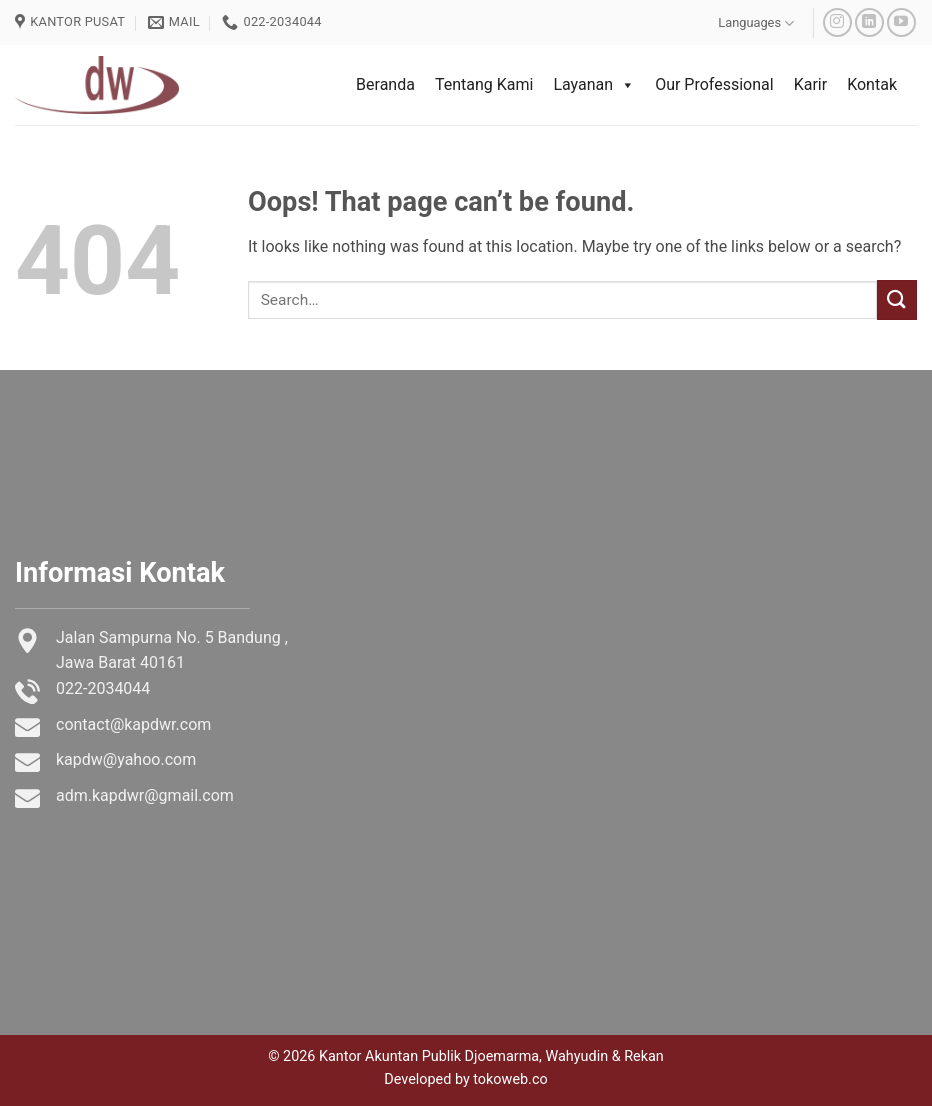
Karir (810, 84)
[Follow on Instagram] (837, 22)
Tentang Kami (484, 84)
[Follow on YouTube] (901, 22)
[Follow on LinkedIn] (869, 22)
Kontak (872, 84)
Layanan (594, 85)
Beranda (385, 84)
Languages (756, 23)
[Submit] (897, 299)
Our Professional (714, 84)
